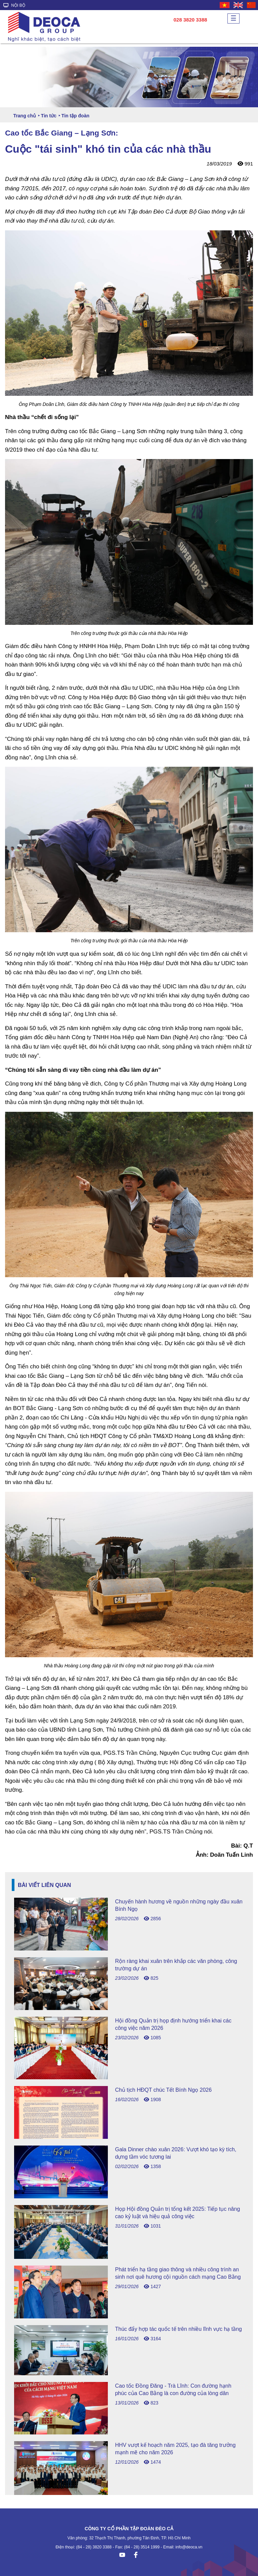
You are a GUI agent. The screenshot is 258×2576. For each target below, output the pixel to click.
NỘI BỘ (14, 5)
